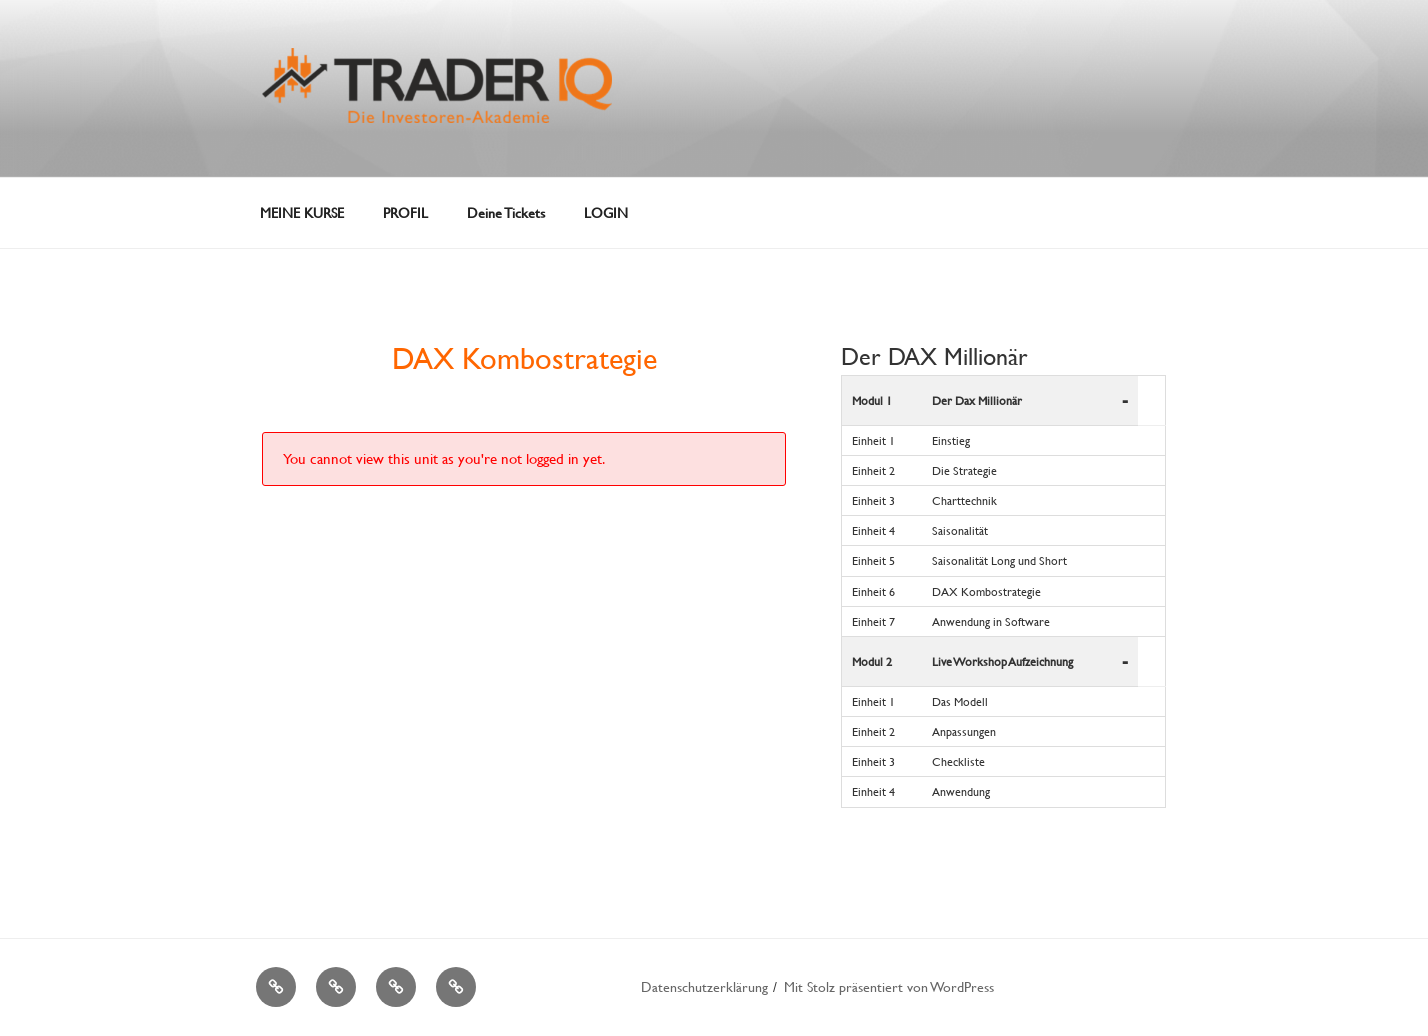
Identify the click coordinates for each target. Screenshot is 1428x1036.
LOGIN (606, 212)
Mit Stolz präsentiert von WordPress (889, 986)
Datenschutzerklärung (704, 986)
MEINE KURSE (302, 212)
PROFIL (405, 212)
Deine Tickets (506, 212)
